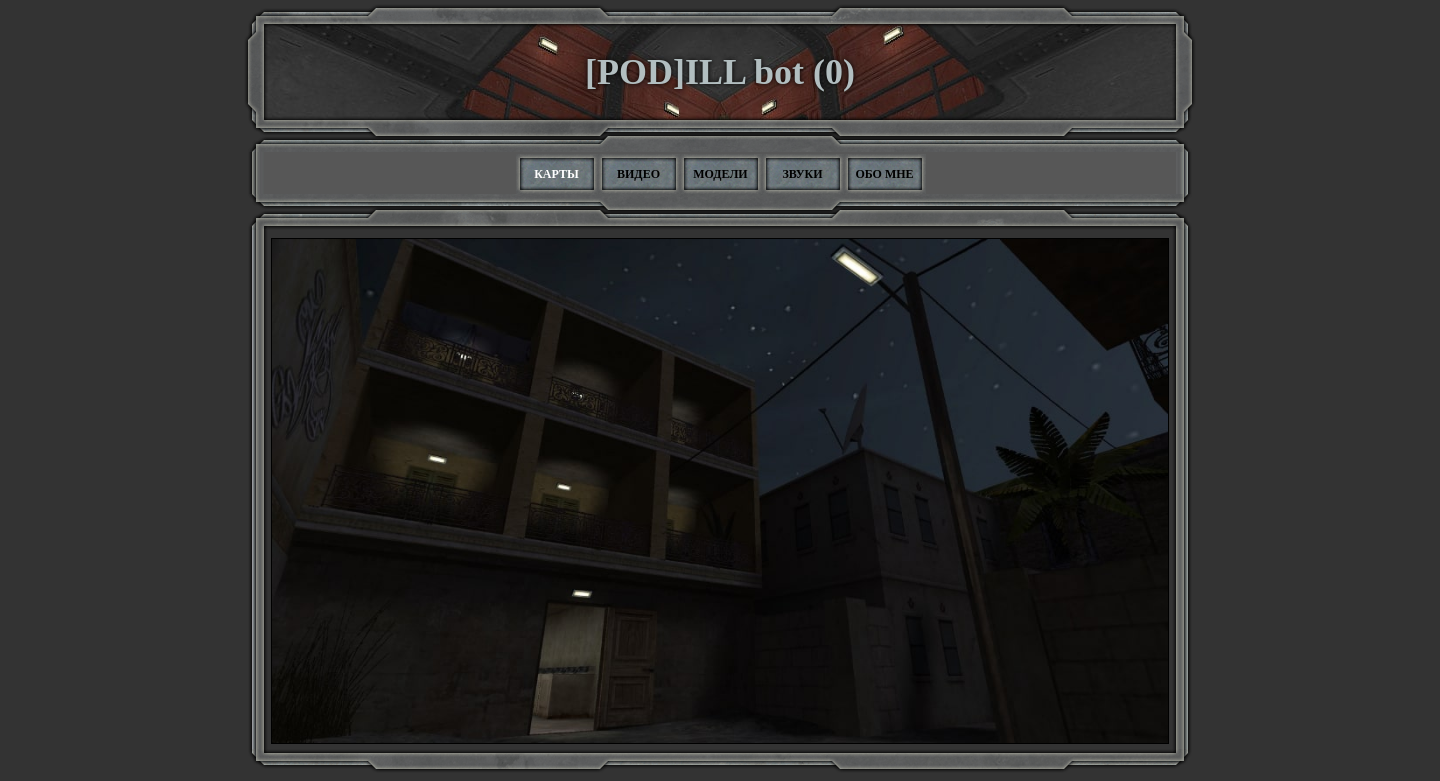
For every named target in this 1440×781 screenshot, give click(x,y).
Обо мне (884, 174)
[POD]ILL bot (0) (720, 72)
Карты (556, 174)
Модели (720, 174)
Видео (638, 174)
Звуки (802, 174)
